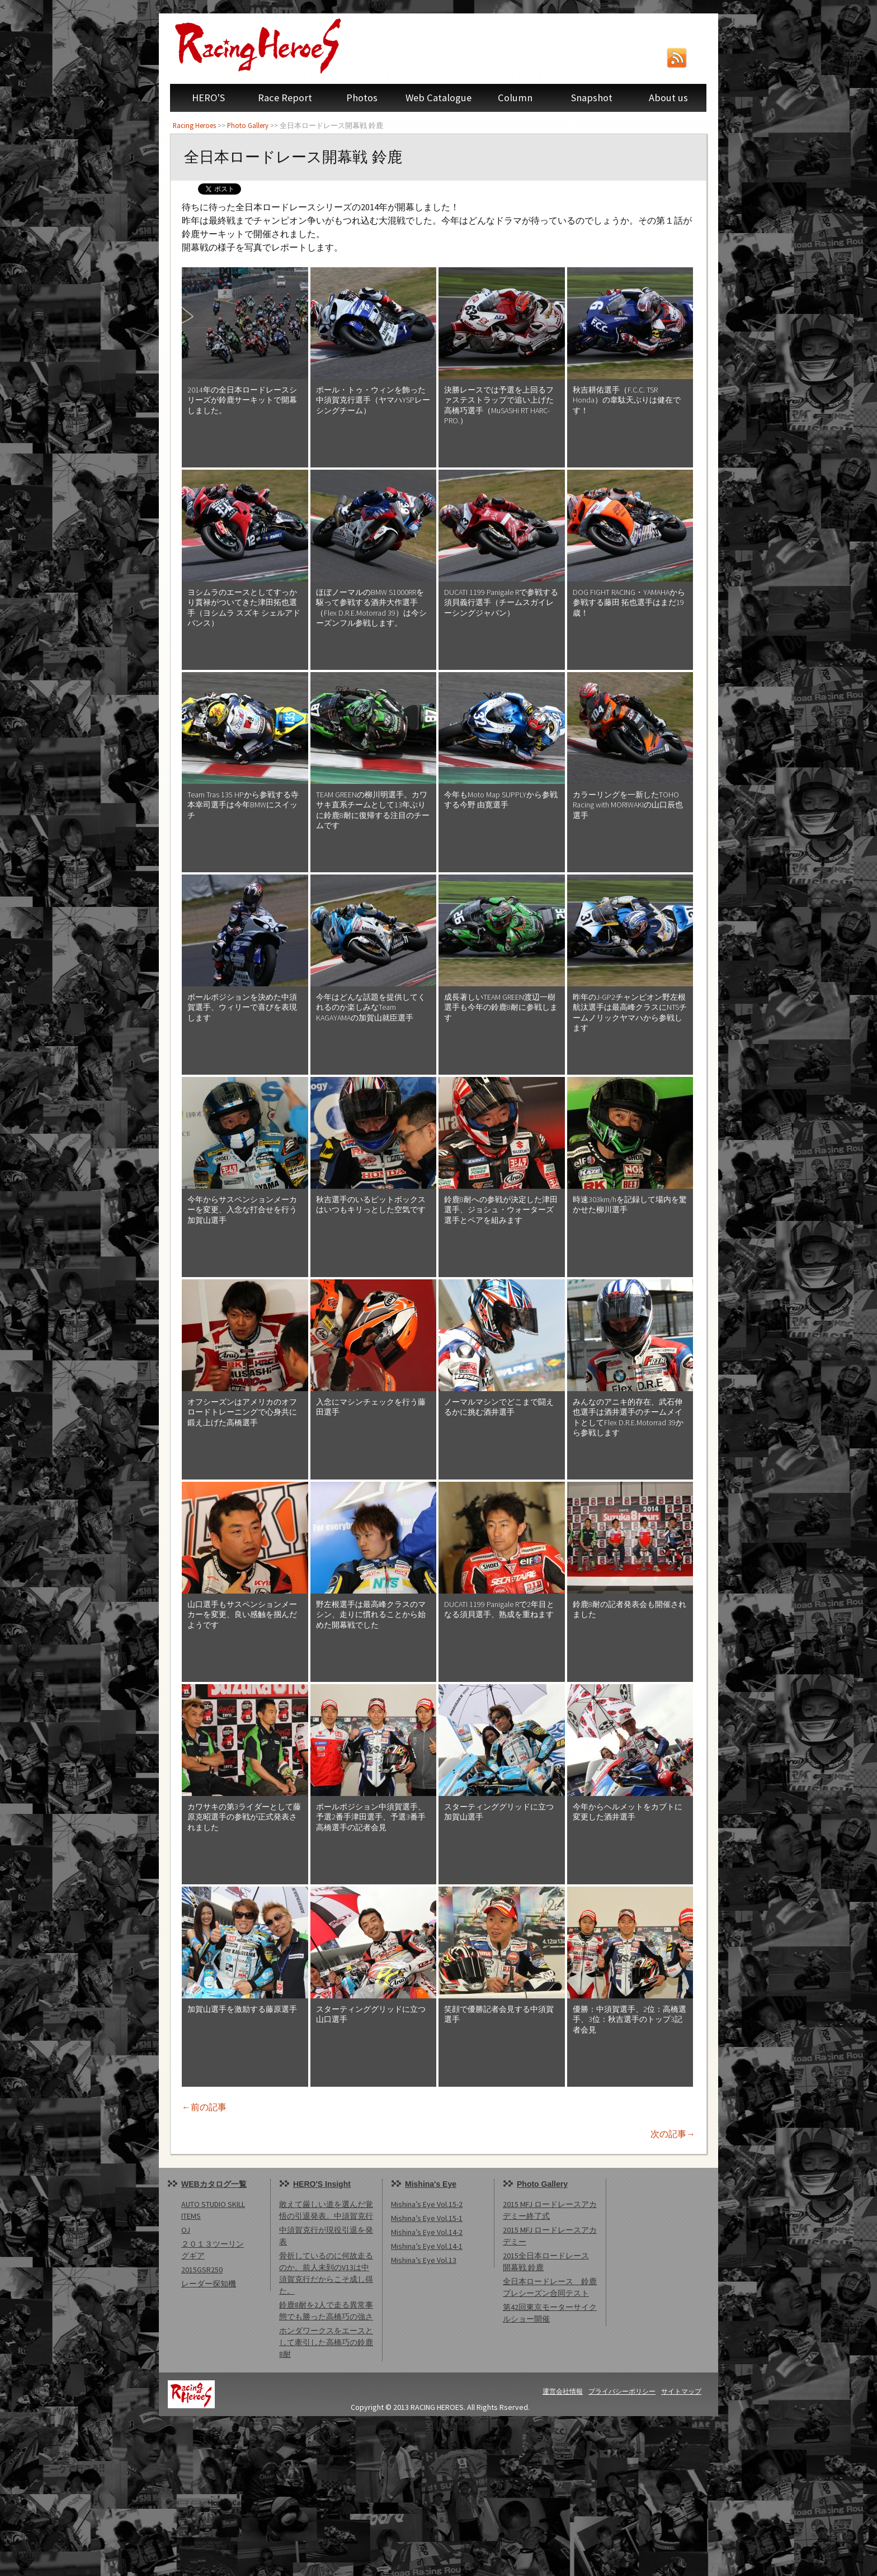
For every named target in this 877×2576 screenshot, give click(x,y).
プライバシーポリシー (622, 2391)
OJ (185, 2230)
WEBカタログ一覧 (214, 2184)
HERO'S (208, 97)
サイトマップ (681, 2391)
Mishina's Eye (430, 2184)
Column (515, 97)
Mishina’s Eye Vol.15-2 (427, 2204)
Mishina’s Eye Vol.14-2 (427, 2232)
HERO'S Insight (322, 2184)
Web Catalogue (438, 97)
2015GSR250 (202, 2270)
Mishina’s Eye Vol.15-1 (427, 2218)
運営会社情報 (563, 2391)
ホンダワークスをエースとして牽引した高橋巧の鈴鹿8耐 (326, 2342)
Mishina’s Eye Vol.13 (423, 2260)
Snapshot (591, 97)
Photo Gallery (247, 125)
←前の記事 (204, 2106)
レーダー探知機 (208, 2284)
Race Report (285, 97)
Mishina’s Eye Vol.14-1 (427, 2246)
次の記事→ (672, 2133)
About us (668, 97)
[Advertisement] (335, 2494)
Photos (362, 97)
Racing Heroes (194, 125)
